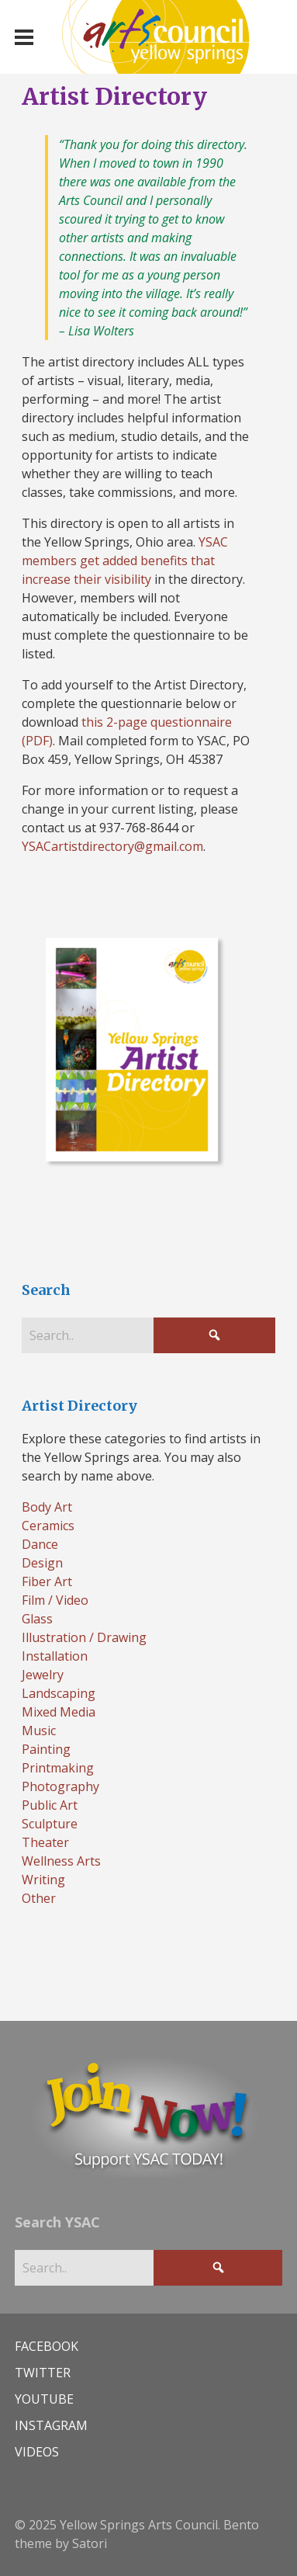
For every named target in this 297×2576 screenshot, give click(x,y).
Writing (43, 1879)
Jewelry (43, 1674)
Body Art (47, 1506)
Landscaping (58, 1693)
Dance (40, 1544)
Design (42, 1562)
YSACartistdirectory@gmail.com (112, 846)
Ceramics (48, 1525)
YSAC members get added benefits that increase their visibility (125, 560)
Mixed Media (58, 1711)
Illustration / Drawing (84, 1637)
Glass (37, 1618)
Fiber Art (47, 1581)
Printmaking (58, 1767)
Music (39, 1730)
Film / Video (55, 1600)
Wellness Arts (61, 1861)
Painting (46, 1749)
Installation (55, 1656)
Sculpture (50, 1823)
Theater (45, 1842)
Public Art (50, 1805)
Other (39, 1898)
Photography (60, 1786)
